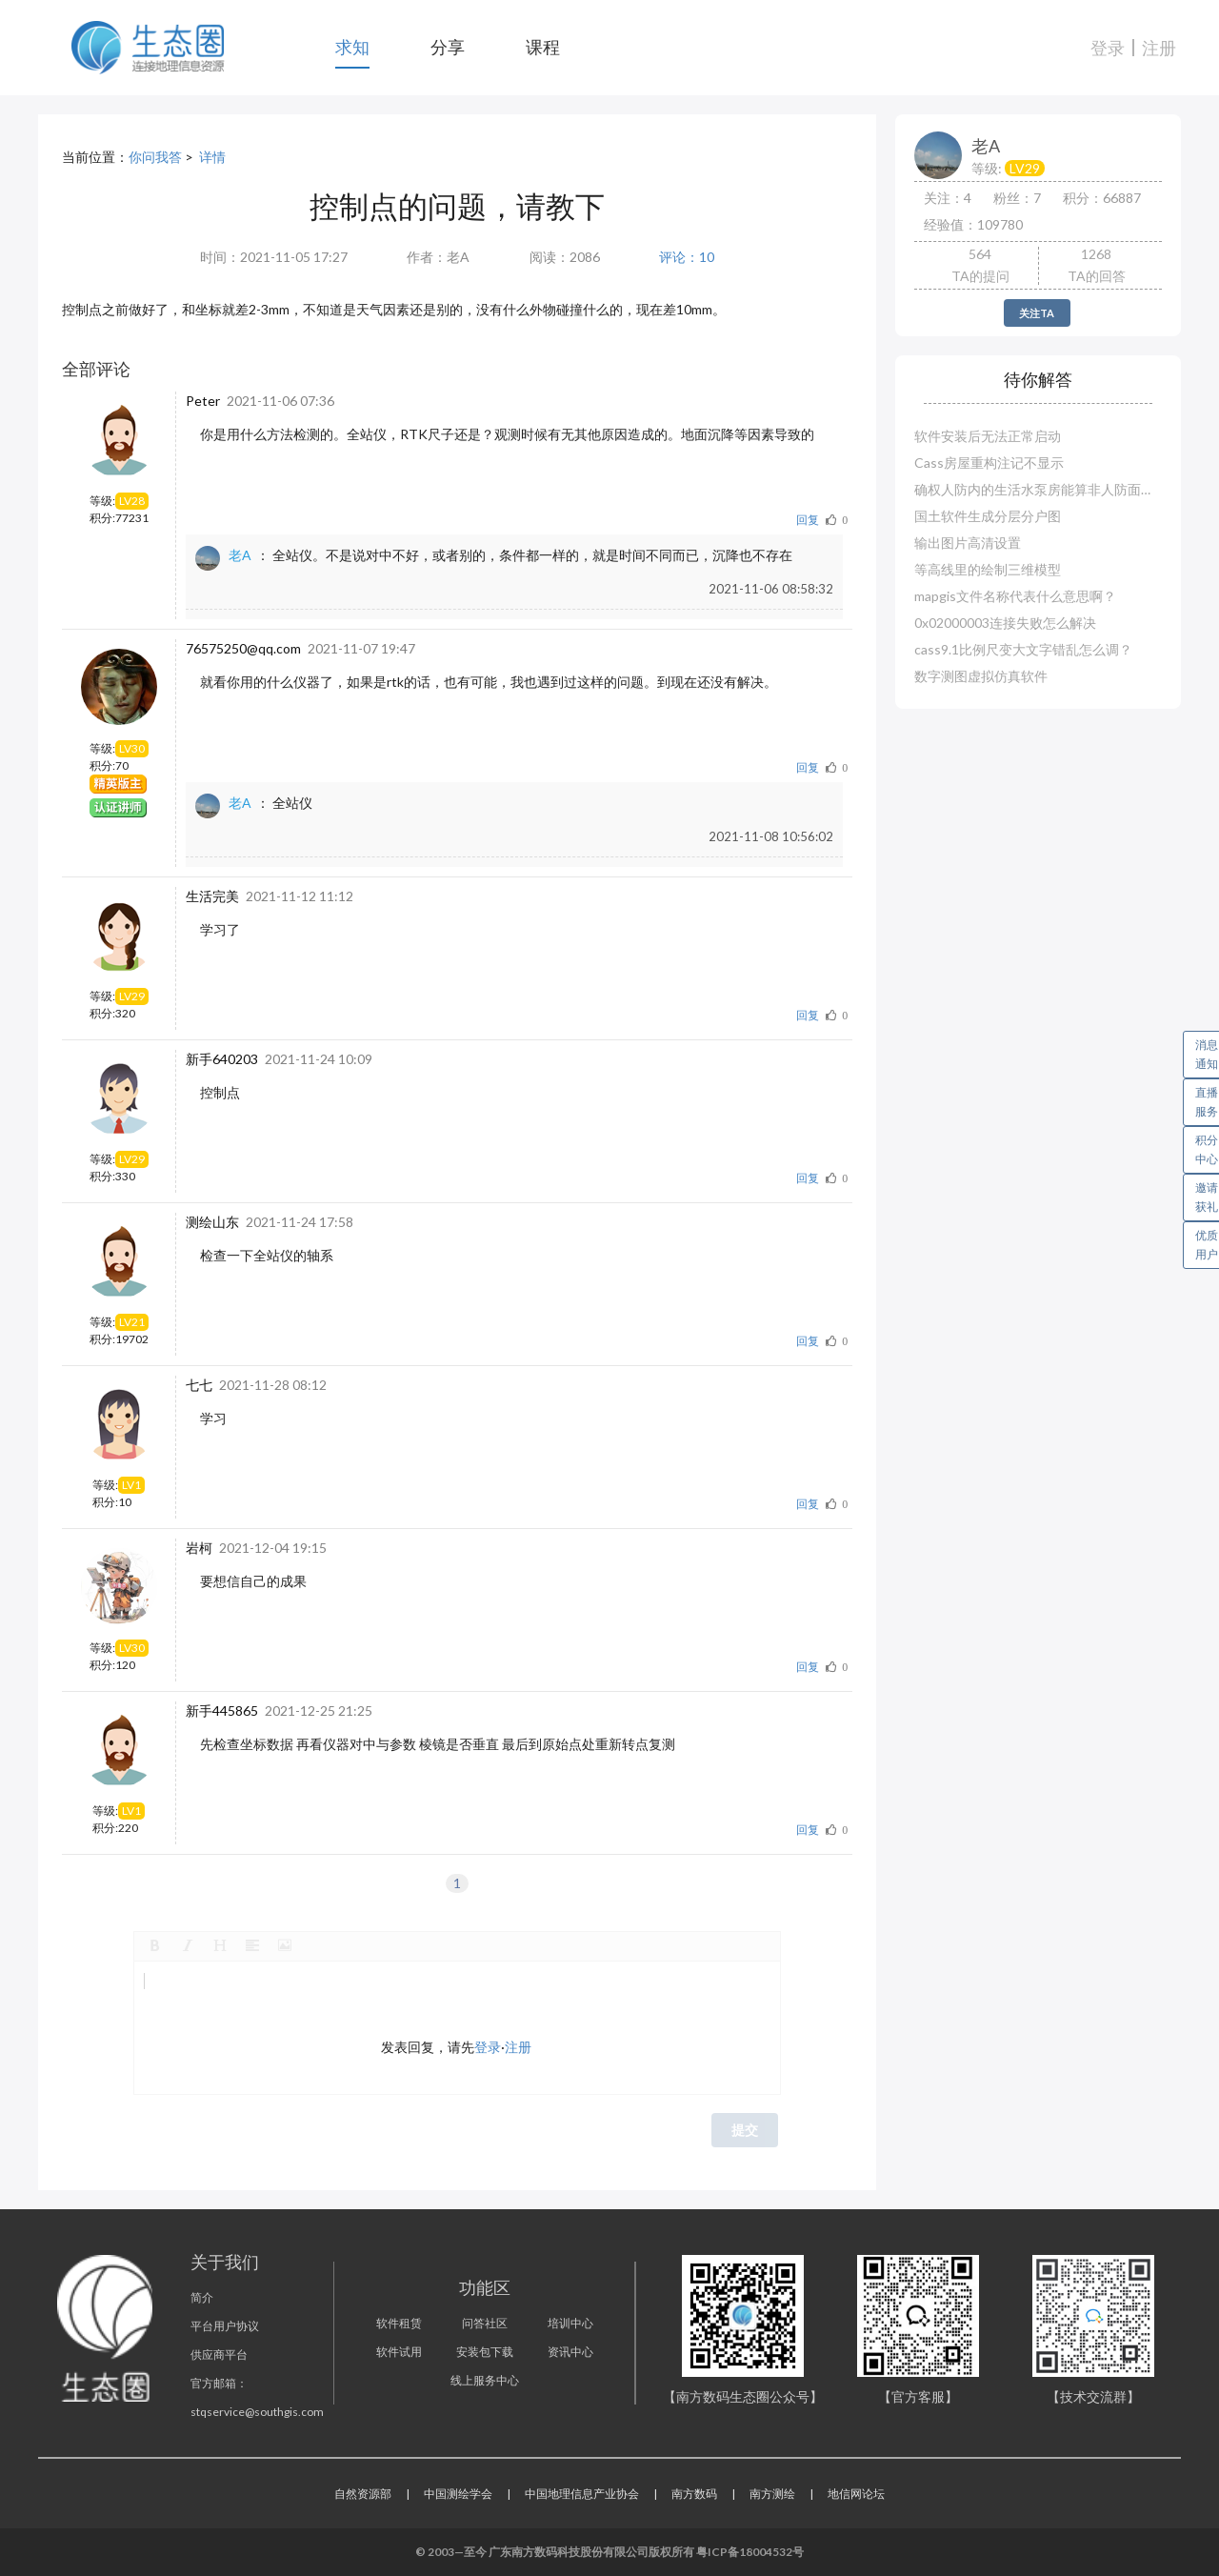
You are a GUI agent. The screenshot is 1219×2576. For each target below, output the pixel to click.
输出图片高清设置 (967, 542)
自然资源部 (362, 2493)
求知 (352, 46)
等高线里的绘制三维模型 (987, 569)
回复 (807, 520)
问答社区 (485, 2323)
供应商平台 (219, 2354)
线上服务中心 (484, 2380)
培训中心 (570, 2323)
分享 (447, 46)
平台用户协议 (224, 2326)
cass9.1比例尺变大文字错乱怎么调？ (1023, 649)
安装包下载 (484, 2352)
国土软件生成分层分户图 (987, 516)
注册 (1159, 47)
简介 (201, 2297)
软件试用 (399, 2352)
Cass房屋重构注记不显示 (989, 462)
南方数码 (694, 2493)
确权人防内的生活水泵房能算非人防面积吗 (1038, 489)
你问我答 (155, 157)
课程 (543, 46)
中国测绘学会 (458, 2493)
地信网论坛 (856, 2493)
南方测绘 (772, 2493)
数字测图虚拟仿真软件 (981, 676)
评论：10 (686, 257)
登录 (1107, 47)
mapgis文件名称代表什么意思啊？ (1015, 596)
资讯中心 (570, 2352)
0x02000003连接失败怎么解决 (1005, 622)
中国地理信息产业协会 (582, 2493)
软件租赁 (399, 2323)
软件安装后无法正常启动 (987, 436)
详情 (212, 157)
